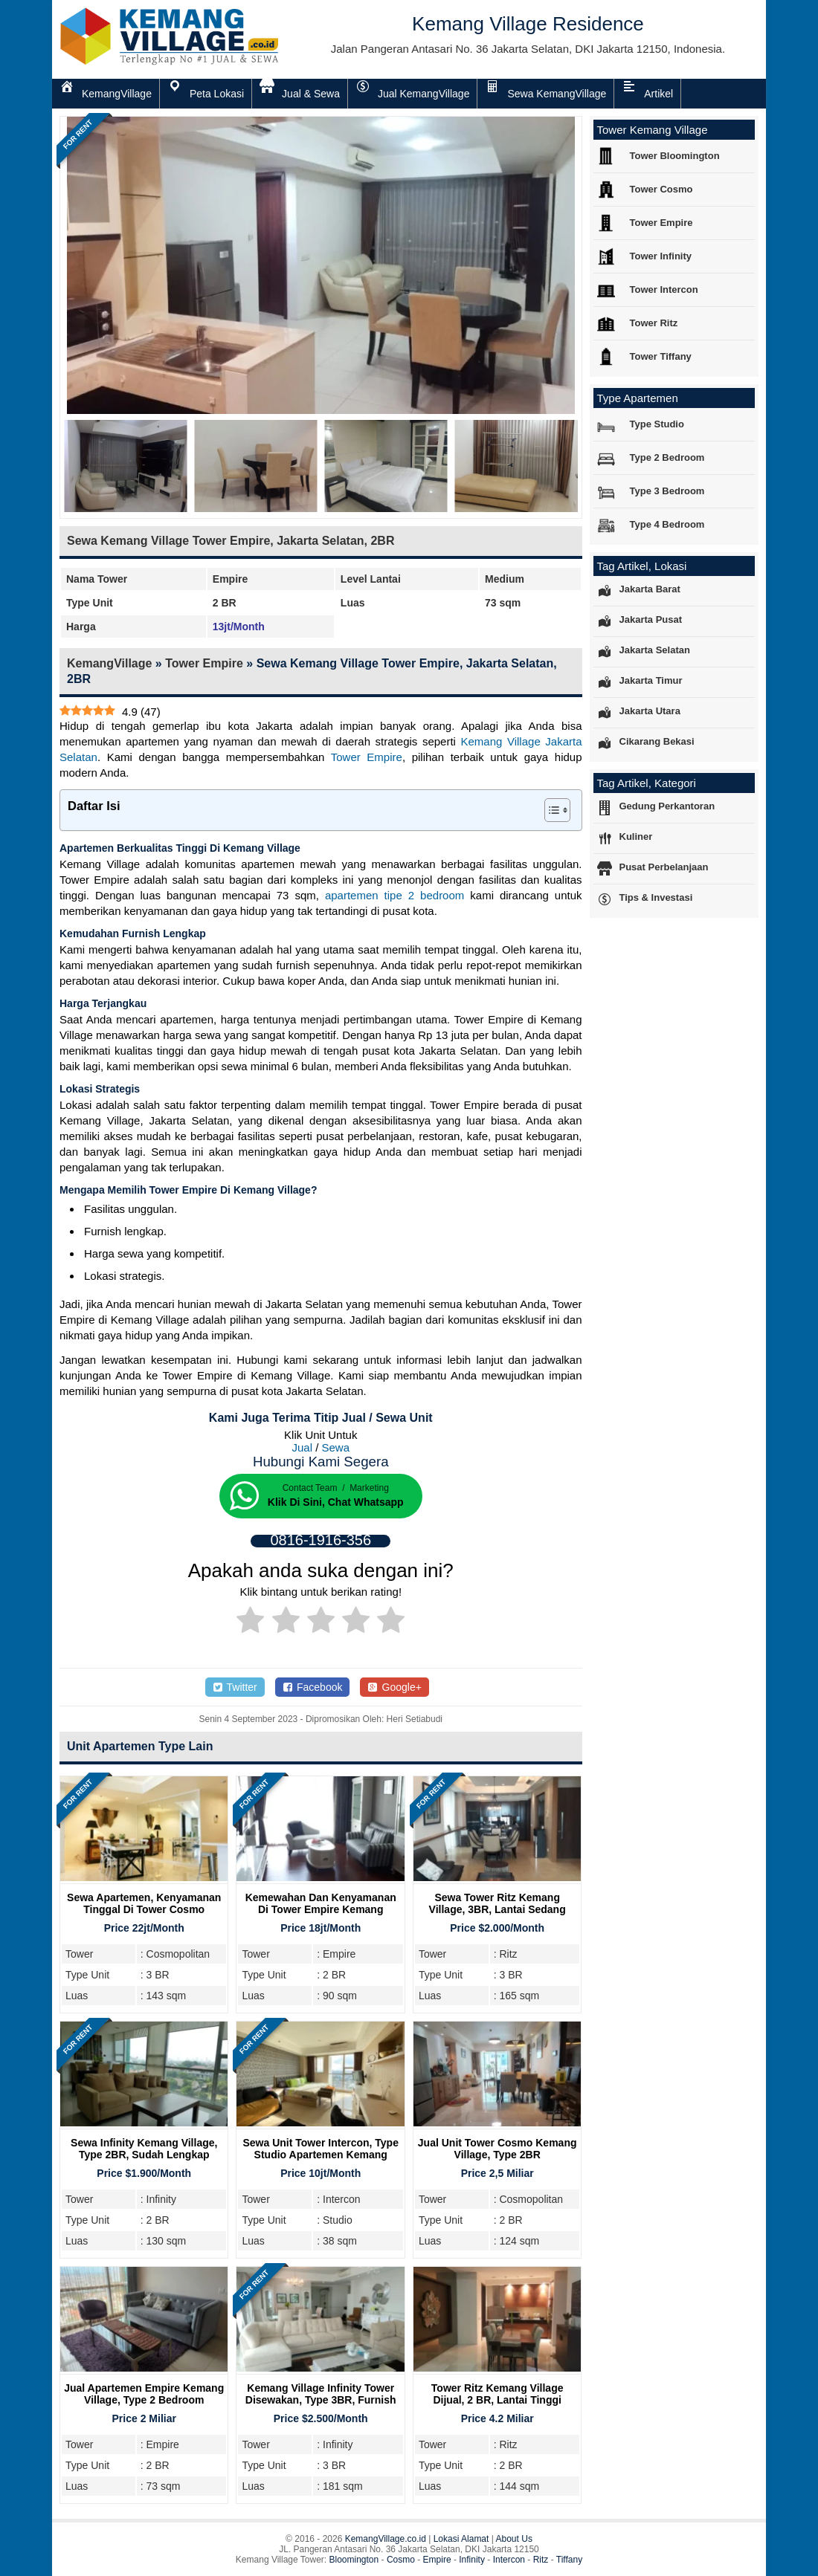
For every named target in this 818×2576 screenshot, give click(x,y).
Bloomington (354, 2559)
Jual (302, 1447)
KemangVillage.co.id (385, 2539)
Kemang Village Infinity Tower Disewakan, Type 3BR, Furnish (320, 2394)
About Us (514, 2539)
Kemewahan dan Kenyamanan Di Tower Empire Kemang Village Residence (320, 1909)
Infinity (472, 2559)
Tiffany (569, 2559)
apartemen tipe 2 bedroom (394, 895)
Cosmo (401, 2559)
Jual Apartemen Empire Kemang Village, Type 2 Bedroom (144, 2394)
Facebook (313, 1687)
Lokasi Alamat (461, 2539)
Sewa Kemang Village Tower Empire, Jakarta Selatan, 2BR (230, 540)
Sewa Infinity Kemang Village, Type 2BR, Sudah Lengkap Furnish (144, 2154)
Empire (437, 2559)
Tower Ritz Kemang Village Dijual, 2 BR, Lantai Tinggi (497, 2394)
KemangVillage (109, 663)
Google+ (394, 1687)
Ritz (541, 2559)
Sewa (336, 1447)
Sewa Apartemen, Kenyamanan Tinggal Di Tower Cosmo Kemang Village (144, 1909)
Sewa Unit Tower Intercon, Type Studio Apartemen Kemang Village (320, 2154)
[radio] (250, 1622)
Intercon (509, 2559)
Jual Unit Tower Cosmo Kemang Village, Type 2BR (497, 2149)
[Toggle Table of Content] (550, 810)
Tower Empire (204, 663)
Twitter (235, 1687)
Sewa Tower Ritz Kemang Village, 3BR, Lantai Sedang (497, 1903)
